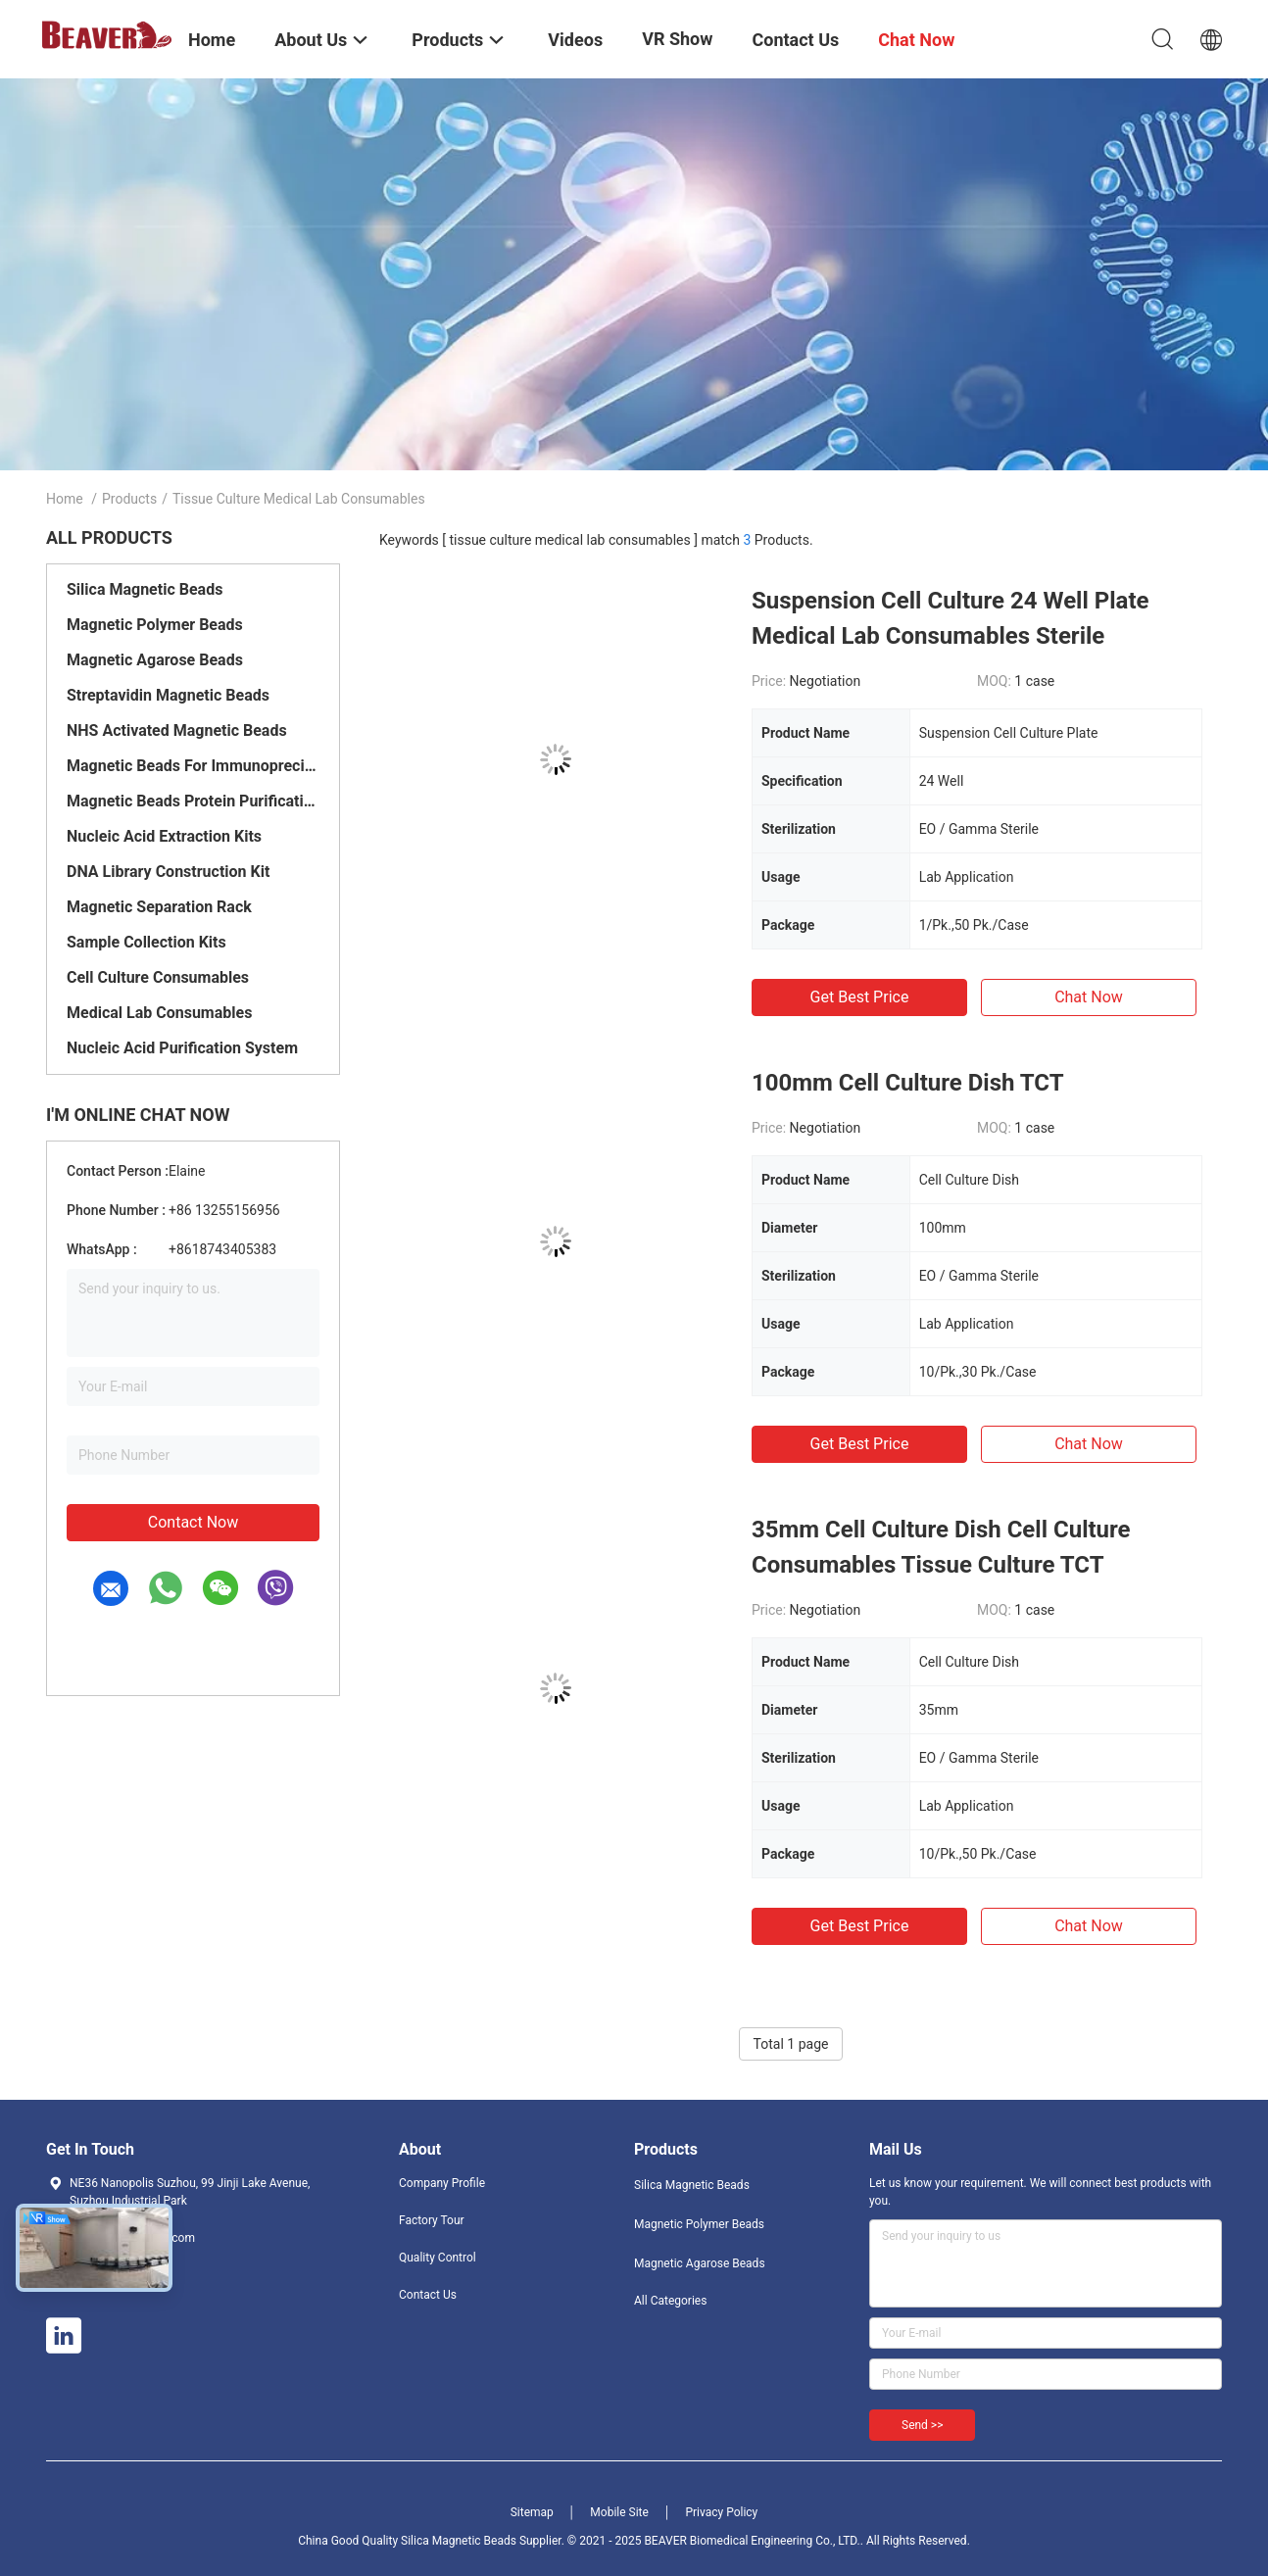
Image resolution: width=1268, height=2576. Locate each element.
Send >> (922, 2425)
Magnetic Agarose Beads (155, 660)
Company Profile (442, 2183)
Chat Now (1088, 997)
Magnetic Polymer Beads (155, 624)
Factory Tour (431, 2220)
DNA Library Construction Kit (168, 871)
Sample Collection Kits (146, 942)
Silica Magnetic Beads (144, 589)
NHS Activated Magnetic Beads (177, 730)
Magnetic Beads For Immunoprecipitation (193, 765)
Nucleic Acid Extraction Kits (164, 836)
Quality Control (437, 2257)
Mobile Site (619, 2512)
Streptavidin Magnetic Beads (168, 695)
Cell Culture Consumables (158, 977)
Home (64, 499)
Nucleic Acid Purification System (182, 1048)
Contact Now (193, 1522)
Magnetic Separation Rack (159, 907)
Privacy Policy (721, 2512)
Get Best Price (859, 997)
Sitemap (532, 2512)
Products (129, 499)
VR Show (677, 38)
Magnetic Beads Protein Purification (193, 801)
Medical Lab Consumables (159, 1012)
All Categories (670, 2301)
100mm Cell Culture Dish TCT (908, 1082)
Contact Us (428, 2295)
